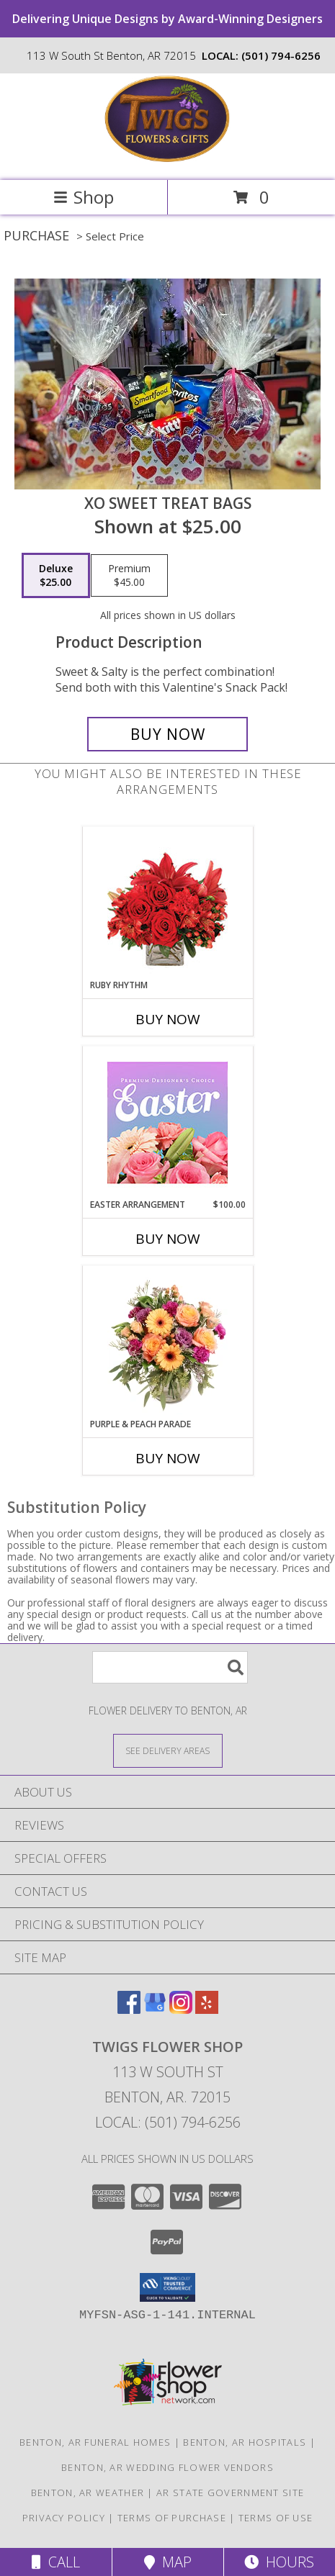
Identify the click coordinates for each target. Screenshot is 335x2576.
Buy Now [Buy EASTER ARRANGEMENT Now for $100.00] (167, 1238)
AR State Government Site (230, 2492)
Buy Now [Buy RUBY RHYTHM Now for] (167, 1019)
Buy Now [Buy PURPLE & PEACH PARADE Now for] (167, 1458)
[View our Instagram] (180, 2009)
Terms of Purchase (171, 2517)
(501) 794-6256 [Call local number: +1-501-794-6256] (281, 55)
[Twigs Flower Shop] (167, 159)
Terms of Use (275, 2517)
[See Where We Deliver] (168, 1750)
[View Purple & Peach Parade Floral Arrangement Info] (167, 1341)
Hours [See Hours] (279, 2562)
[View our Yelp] (206, 2009)
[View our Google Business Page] (154, 2009)
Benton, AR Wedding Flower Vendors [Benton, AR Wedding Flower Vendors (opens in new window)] (167, 2467)
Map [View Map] (168, 2562)
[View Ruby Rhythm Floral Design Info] (167, 903)
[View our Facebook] (128, 2009)
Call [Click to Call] (56, 2562)
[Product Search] (170, 1667)
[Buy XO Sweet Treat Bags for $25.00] (167, 734)
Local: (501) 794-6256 (168, 2122)
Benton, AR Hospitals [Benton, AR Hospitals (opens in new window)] (244, 2442)
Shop (83, 197)
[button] (167, 2287)
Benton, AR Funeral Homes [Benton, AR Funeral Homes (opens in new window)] (95, 2442)
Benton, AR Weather (87, 2492)
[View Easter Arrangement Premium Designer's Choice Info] (167, 1122)
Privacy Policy (63, 2517)
